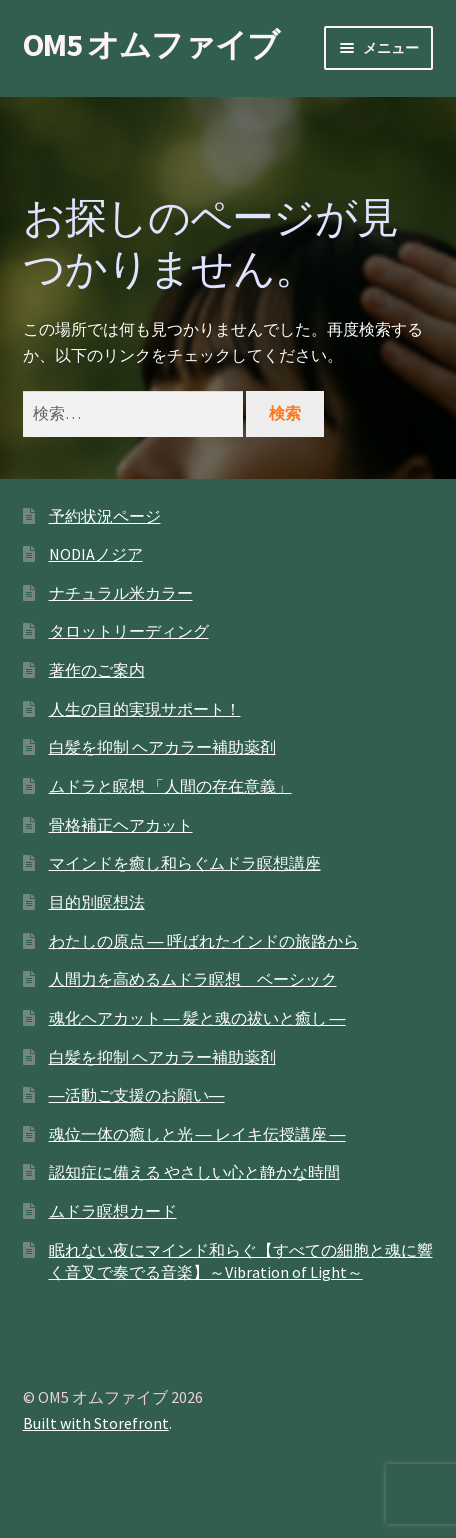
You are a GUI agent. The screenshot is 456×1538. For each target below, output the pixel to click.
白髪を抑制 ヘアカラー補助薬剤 (162, 747)
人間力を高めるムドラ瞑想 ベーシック (193, 979)
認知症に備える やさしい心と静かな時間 (194, 1172)
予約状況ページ (105, 516)
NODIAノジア (96, 554)
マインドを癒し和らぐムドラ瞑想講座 (185, 863)
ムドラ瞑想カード (113, 1211)
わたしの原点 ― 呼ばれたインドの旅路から (204, 941)
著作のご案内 (97, 670)
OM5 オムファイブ (151, 45)
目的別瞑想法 (97, 902)
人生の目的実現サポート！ (145, 709)
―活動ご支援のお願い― (137, 1095)
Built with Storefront (96, 1423)
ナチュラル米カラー (121, 593)
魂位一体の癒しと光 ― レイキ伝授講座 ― (197, 1134)
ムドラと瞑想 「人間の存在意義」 (170, 786)
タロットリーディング (129, 631)
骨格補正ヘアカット (121, 825)
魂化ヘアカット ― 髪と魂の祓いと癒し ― (197, 1018)
